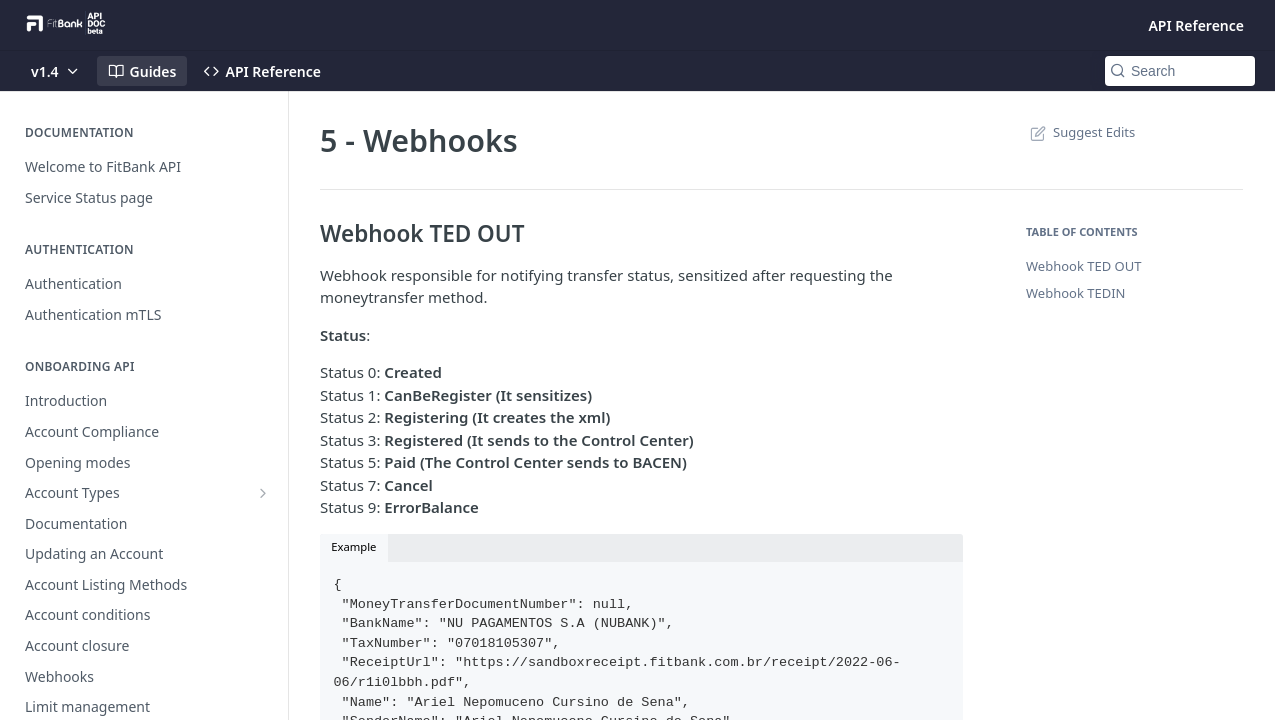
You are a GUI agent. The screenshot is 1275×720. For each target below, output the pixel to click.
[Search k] (1180, 71)
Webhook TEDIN (1075, 293)
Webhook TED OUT (1083, 266)
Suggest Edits (1080, 132)
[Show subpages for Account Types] (263, 493)
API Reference (1196, 25)
